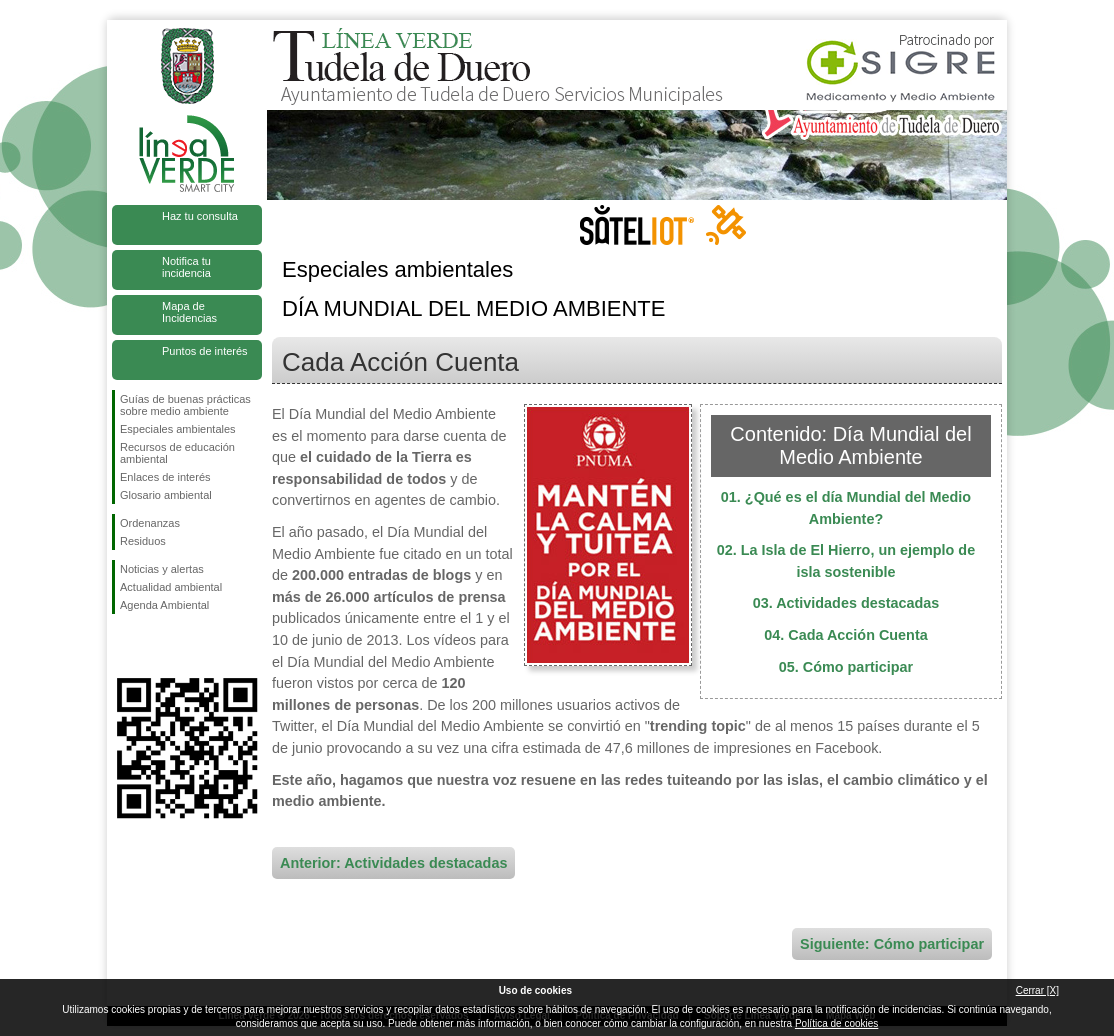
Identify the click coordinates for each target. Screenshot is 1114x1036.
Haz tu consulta (200, 216)
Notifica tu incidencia (186, 267)
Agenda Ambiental (164, 605)
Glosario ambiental (166, 495)
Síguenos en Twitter (157, 646)
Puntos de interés (205, 351)
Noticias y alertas (162, 569)
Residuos (143, 541)
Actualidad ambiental (171, 587)
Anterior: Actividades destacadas (393, 863)
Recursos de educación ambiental (177, 453)
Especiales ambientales (178, 429)
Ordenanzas (150, 523)
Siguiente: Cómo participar (892, 944)
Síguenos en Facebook (124, 646)
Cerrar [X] (1037, 990)
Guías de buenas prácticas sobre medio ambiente (185, 405)
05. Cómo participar (846, 667)
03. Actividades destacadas (846, 603)
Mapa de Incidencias (189, 312)
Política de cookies (836, 1023)
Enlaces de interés (165, 477)
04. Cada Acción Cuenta (845, 635)
